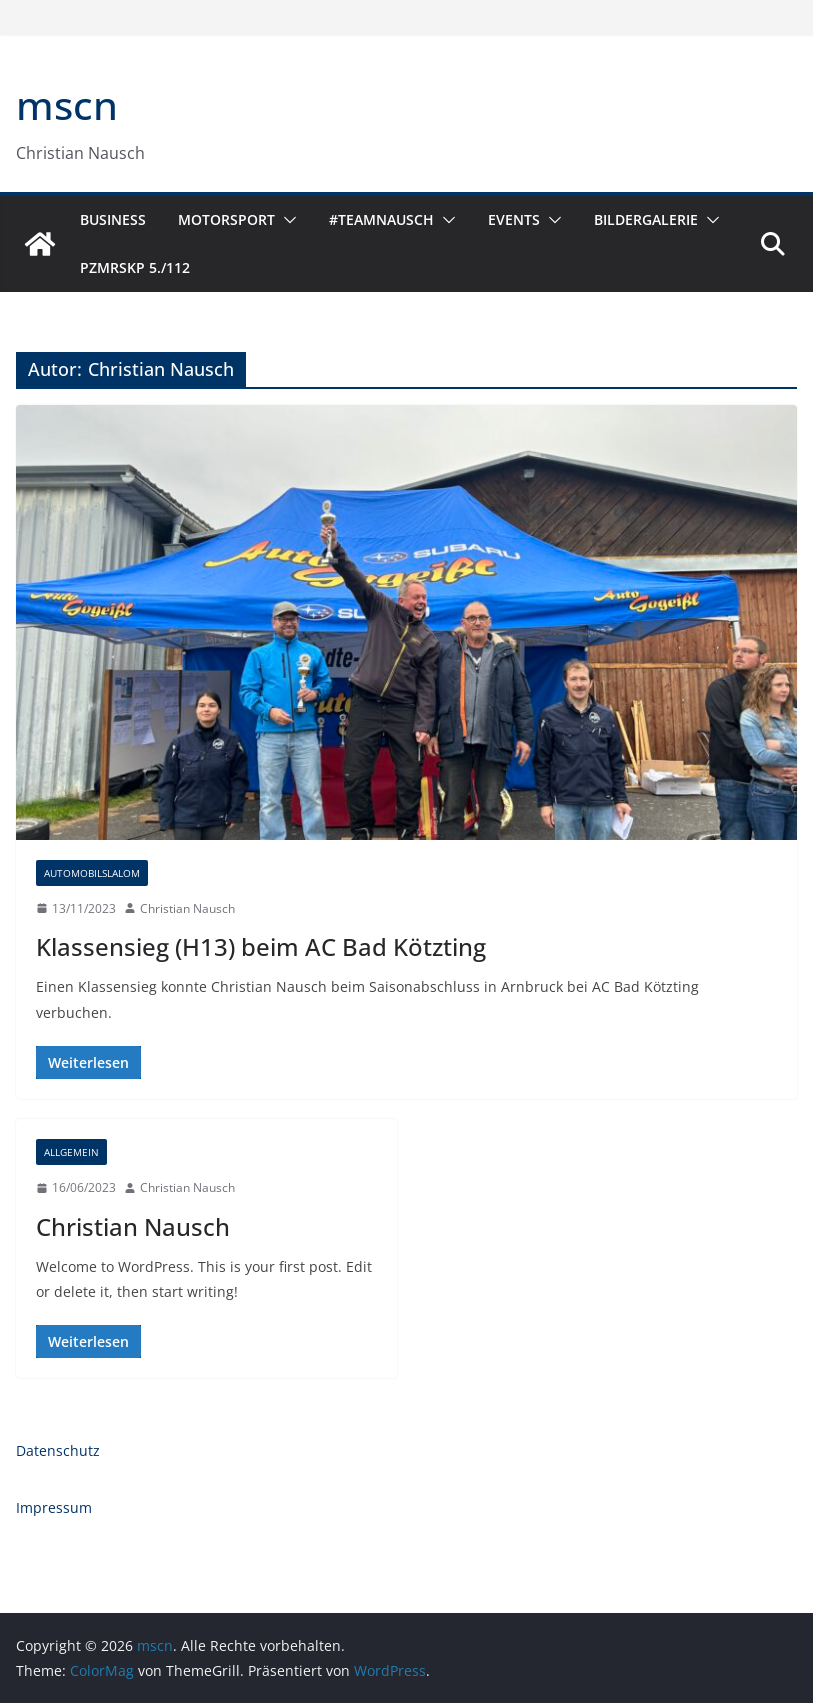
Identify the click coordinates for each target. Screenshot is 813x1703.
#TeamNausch (381, 219)
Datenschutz (58, 1450)
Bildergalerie (646, 219)
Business (113, 219)
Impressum (54, 1507)
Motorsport (226, 219)
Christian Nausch (187, 908)
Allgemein (71, 1152)
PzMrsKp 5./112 (135, 267)
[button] (286, 220)
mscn (67, 104)
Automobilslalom (92, 873)
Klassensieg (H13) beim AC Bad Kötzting (261, 946)
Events (514, 219)
